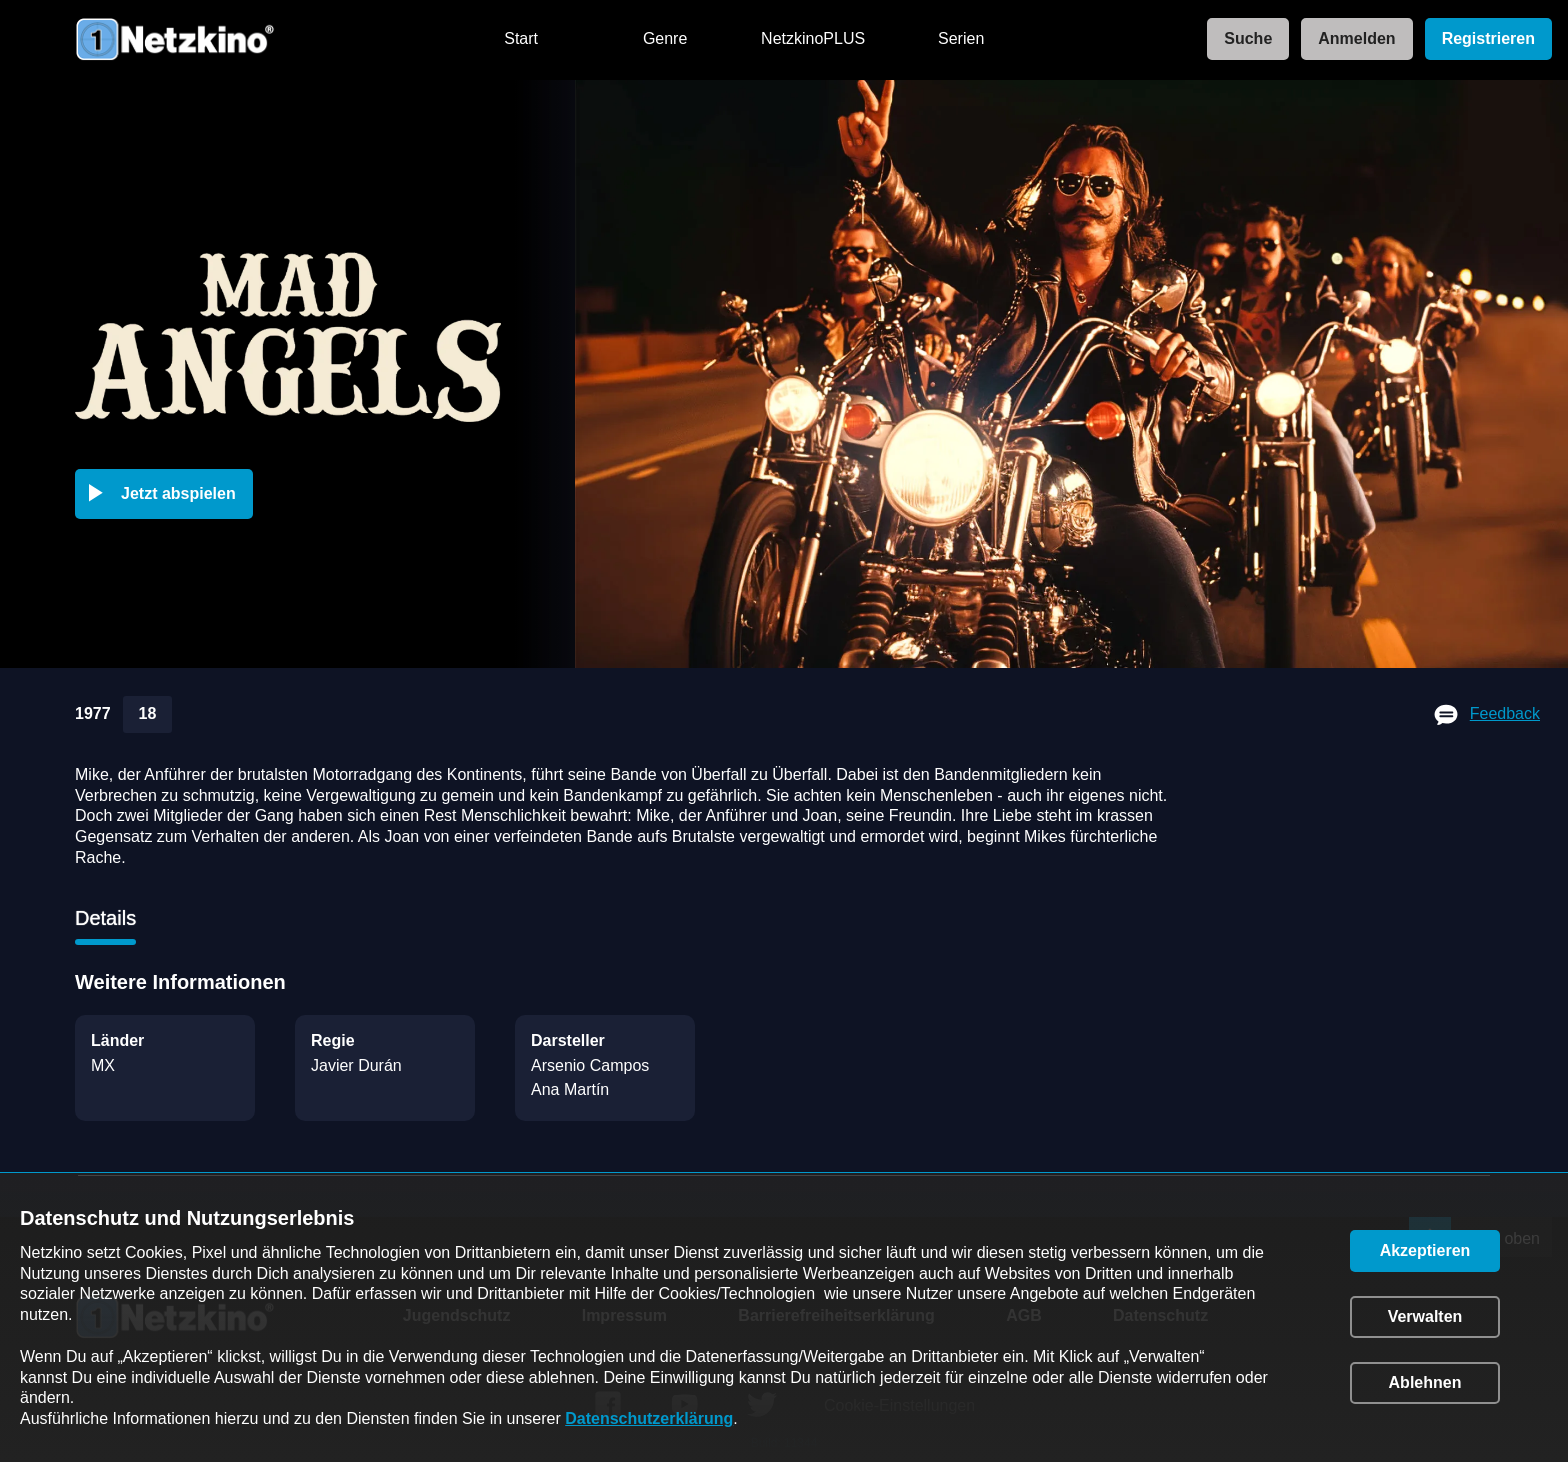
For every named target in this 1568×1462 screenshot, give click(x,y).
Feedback (1505, 713)
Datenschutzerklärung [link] (649, 1418)
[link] (1242, 39)
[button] (168, 494)
